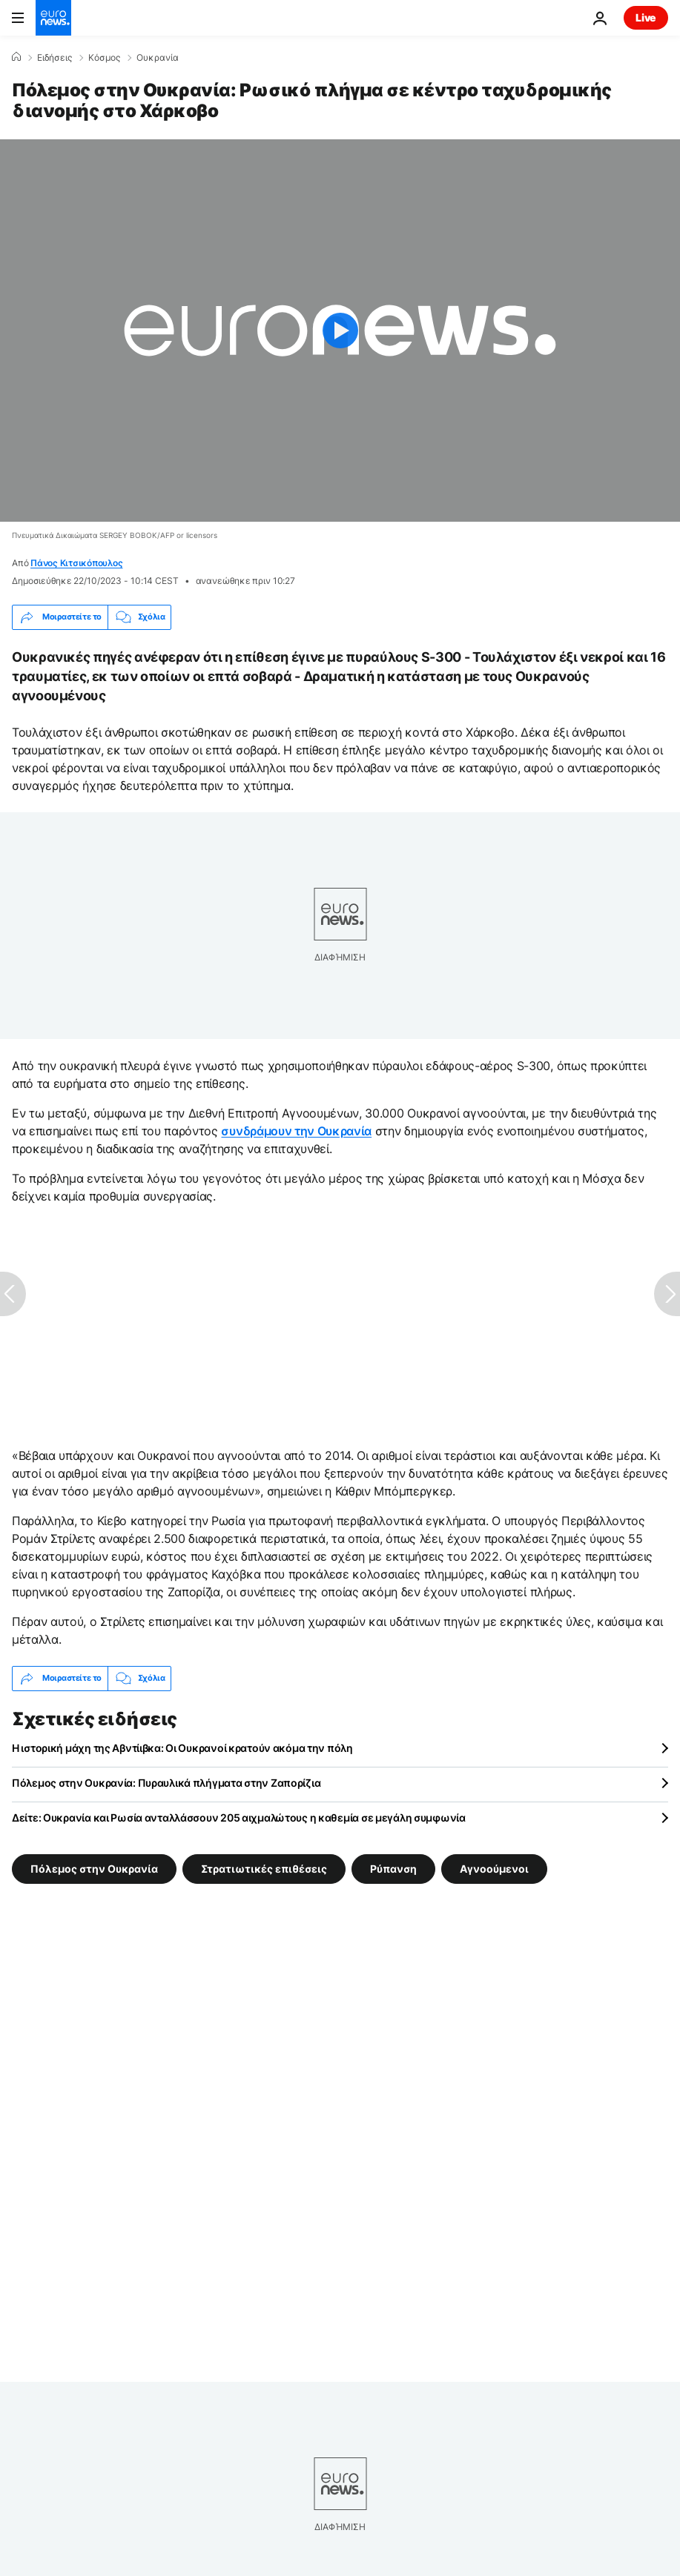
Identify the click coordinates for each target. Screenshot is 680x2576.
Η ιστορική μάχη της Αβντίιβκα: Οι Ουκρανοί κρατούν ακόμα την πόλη (182, 1748)
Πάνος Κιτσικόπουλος (76, 562)
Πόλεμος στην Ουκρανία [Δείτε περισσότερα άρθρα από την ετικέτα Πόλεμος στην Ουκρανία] (94, 1868)
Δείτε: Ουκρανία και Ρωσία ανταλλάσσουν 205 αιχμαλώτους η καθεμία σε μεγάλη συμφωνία (239, 1817)
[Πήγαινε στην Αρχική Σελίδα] (53, 18)
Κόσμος (104, 57)
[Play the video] (340, 330)
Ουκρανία (157, 57)
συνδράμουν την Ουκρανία (296, 1130)
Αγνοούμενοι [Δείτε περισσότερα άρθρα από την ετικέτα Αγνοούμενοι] (494, 1868)
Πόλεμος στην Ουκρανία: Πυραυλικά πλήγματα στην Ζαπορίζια (166, 1782)
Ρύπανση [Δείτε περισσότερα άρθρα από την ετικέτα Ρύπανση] (393, 1868)
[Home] (16, 57)
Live (646, 17)
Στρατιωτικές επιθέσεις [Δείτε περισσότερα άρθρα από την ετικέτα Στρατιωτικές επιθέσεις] (264, 1868)
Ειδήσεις (54, 57)
